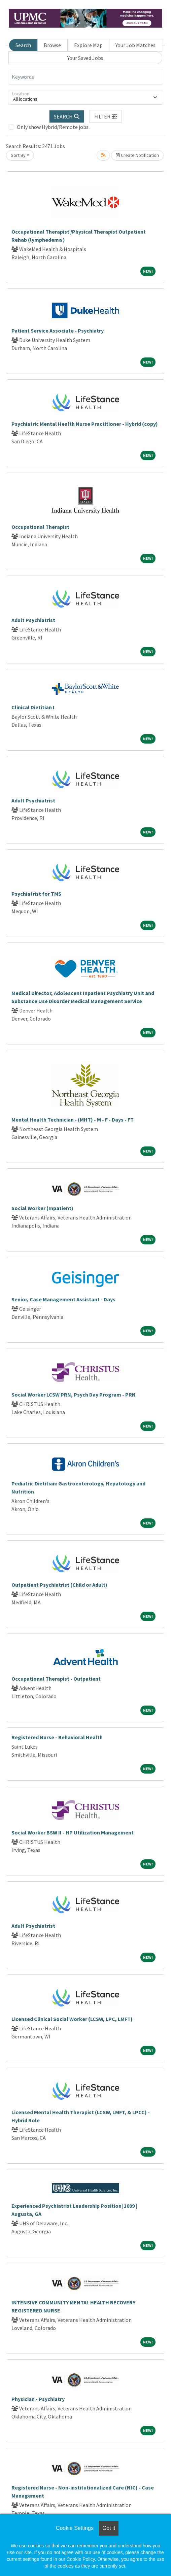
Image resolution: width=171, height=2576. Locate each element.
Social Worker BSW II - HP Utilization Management (72, 1832)
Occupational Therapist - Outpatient (56, 1678)
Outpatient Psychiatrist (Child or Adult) (59, 1584)
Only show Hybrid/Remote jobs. (53, 127)
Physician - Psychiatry (38, 2399)
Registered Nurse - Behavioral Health (57, 1737)
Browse (52, 45)
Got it (108, 2528)
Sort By (18, 155)
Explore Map (88, 45)
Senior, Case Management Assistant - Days (63, 1299)
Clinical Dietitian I (33, 707)
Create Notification (137, 155)
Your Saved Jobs (85, 58)
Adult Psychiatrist (33, 620)
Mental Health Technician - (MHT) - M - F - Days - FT (72, 1119)
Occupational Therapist (40, 526)
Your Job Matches (135, 45)
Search (23, 45)
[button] (106, 116)
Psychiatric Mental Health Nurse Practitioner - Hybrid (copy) (84, 423)
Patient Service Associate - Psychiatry (57, 330)
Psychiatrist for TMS (36, 893)
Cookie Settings (75, 2528)
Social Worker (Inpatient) (42, 1208)
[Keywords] (85, 77)
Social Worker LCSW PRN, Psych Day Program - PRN (73, 1394)
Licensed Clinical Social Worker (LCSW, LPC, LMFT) (72, 2019)
